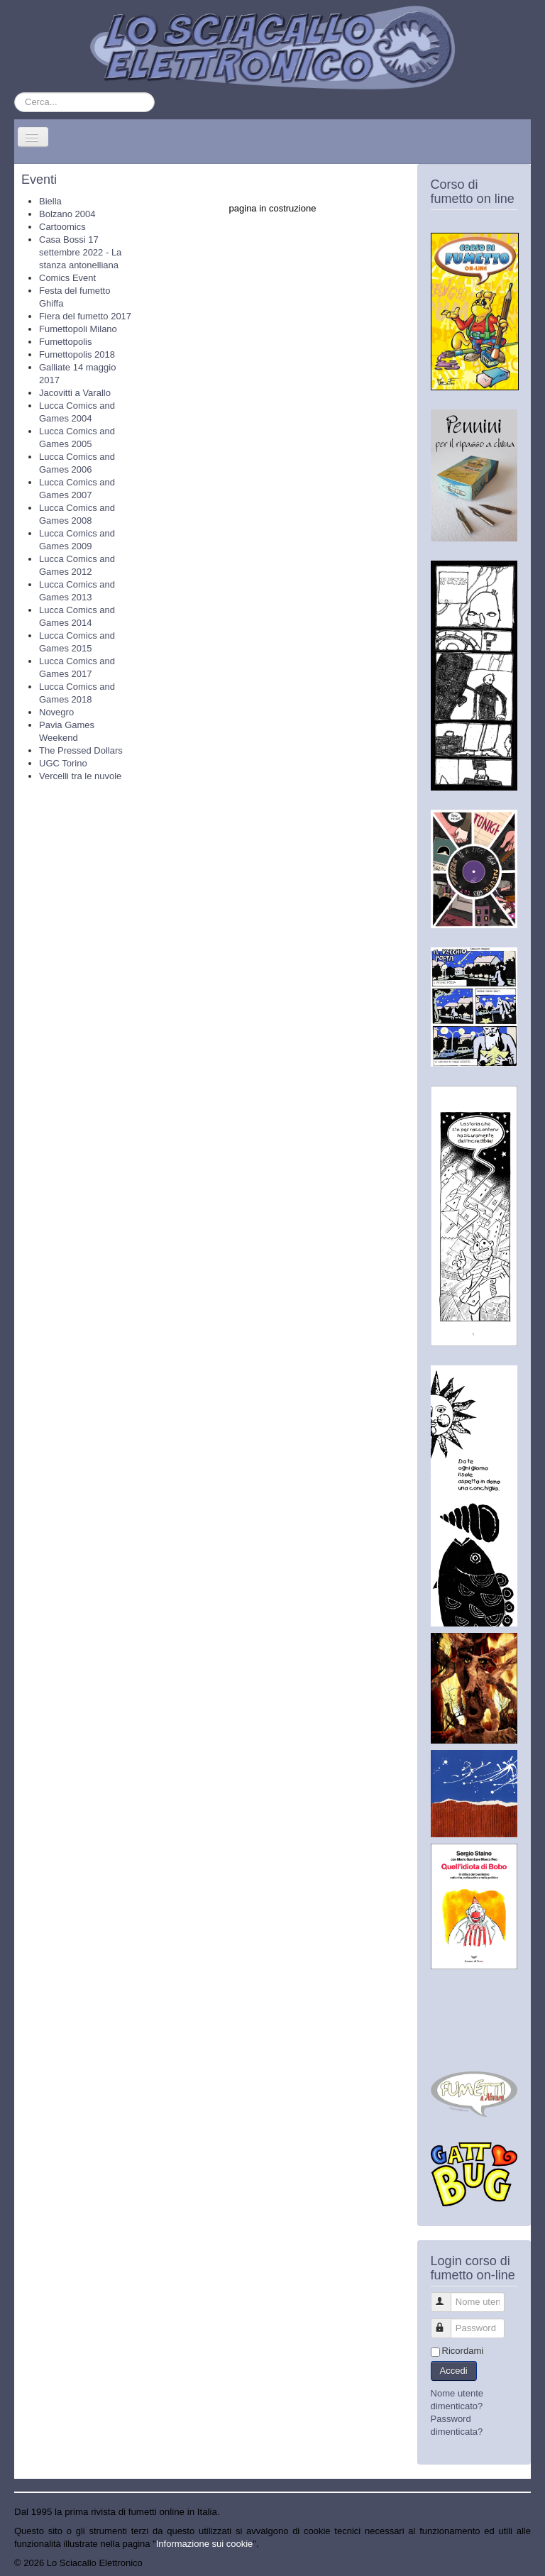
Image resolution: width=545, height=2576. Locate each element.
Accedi (454, 2370)
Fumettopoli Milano (78, 329)
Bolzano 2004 (67, 214)
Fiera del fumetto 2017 (85, 316)
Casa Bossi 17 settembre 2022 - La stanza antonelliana (80, 252)
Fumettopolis (65, 341)
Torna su (513, 2563)
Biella (50, 201)
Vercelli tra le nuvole (80, 776)
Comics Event (67, 278)
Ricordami (463, 2350)
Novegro (56, 712)
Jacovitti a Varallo (75, 392)
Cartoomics (62, 226)
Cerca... (14, 92)
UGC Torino (63, 763)
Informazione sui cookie (204, 2543)
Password (447, 2322)
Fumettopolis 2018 (77, 354)
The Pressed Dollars (81, 750)
